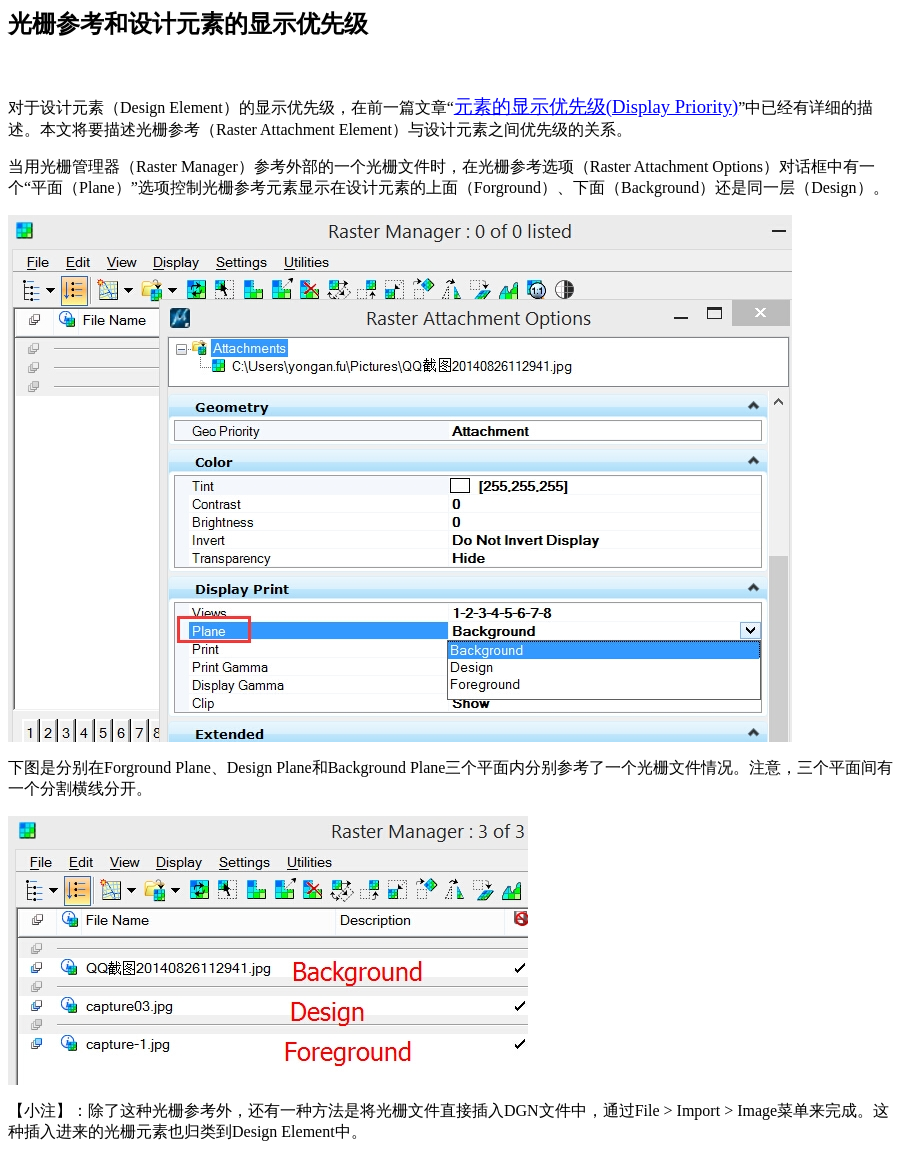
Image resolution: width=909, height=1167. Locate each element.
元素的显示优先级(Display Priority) (596, 106)
